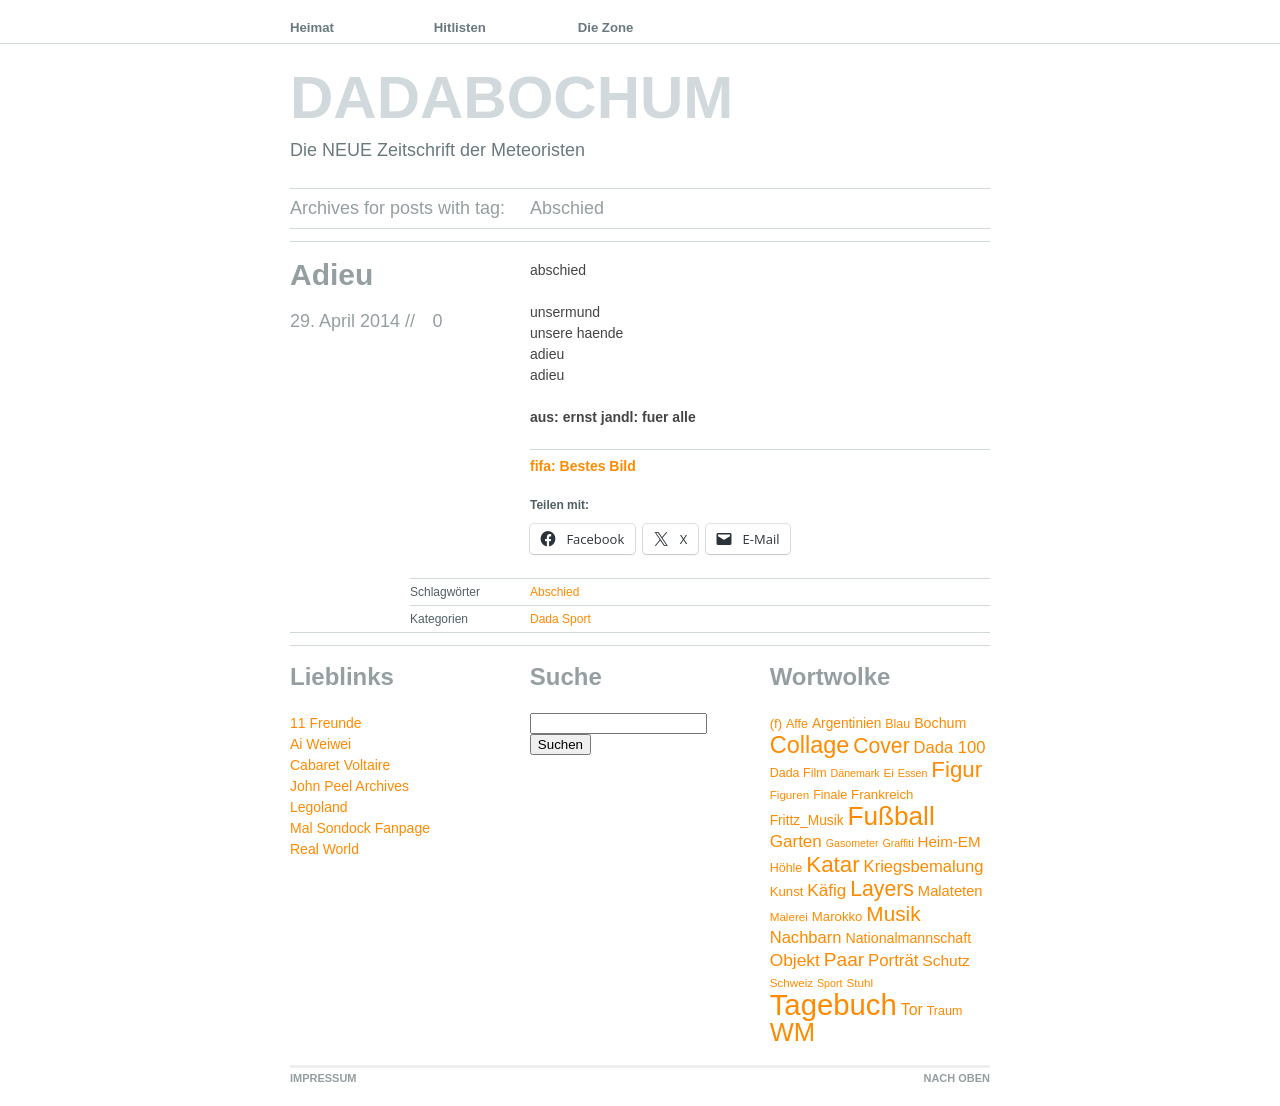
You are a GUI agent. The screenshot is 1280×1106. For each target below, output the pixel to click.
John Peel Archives (349, 786)
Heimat (312, 27)
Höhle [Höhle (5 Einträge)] (786, 868)
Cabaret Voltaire (340, 765)
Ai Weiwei (320, 744)
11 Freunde (326, 723)
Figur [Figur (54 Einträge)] (956, 769)
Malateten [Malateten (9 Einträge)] (950, 891)
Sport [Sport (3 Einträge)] (829, 983)
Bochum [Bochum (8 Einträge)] (940, 723)
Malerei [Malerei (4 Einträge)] (789, 916)
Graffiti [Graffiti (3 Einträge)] (897, 843)
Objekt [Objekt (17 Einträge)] (795, 960)
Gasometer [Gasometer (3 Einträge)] (852, 843)
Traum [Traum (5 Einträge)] (945, 1011)
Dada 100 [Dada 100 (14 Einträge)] (950, 747)
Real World (324, 849)
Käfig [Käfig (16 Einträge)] (826, 890)
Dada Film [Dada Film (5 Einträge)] (798, 773)
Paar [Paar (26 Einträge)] (844, 959)
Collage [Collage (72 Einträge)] (810, 745)
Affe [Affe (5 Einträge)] (797, 724)
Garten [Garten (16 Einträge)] (796, 841)
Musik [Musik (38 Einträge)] (893, 913)
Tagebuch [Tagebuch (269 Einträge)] (833, 1004)
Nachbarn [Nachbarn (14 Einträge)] (806, 937)
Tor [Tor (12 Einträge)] (912, 1009)
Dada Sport (560, 619)
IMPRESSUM (323, 1078)
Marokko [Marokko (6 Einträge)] (837, 916)
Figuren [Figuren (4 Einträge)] (790, 794)
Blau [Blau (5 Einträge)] (897, 724)
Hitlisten (460, 27)
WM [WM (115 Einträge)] (792, 1032)
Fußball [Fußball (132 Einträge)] (890, 816)
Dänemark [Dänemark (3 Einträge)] (855, 773)
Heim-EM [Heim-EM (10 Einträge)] (948, 841)
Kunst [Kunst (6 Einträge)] (787, 891)
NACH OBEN (956, 1078)
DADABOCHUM (511, 97)
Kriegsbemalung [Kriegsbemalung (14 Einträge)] (924, 866)
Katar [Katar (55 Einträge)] (832, 864)
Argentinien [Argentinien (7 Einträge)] (846, 723)
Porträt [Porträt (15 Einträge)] (893, 960)
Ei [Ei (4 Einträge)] (889, 772)
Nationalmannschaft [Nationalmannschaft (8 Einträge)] (908, 938)
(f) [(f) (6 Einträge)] (776, 723)
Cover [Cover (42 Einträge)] (881, 745)
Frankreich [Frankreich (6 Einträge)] (882, 794)
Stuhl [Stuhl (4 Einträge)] (859, 982)
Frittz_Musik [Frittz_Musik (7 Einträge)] (807, 820)
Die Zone (606, 27)
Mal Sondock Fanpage (360, 828)
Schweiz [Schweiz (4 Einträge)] (791, 982)
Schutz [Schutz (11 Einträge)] (946, 960)
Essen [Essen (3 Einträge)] (913, 773)
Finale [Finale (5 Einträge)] (830, 795)
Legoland (319, 807)
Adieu (331, 274)
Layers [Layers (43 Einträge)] (882, 889)
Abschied (554, 592)
